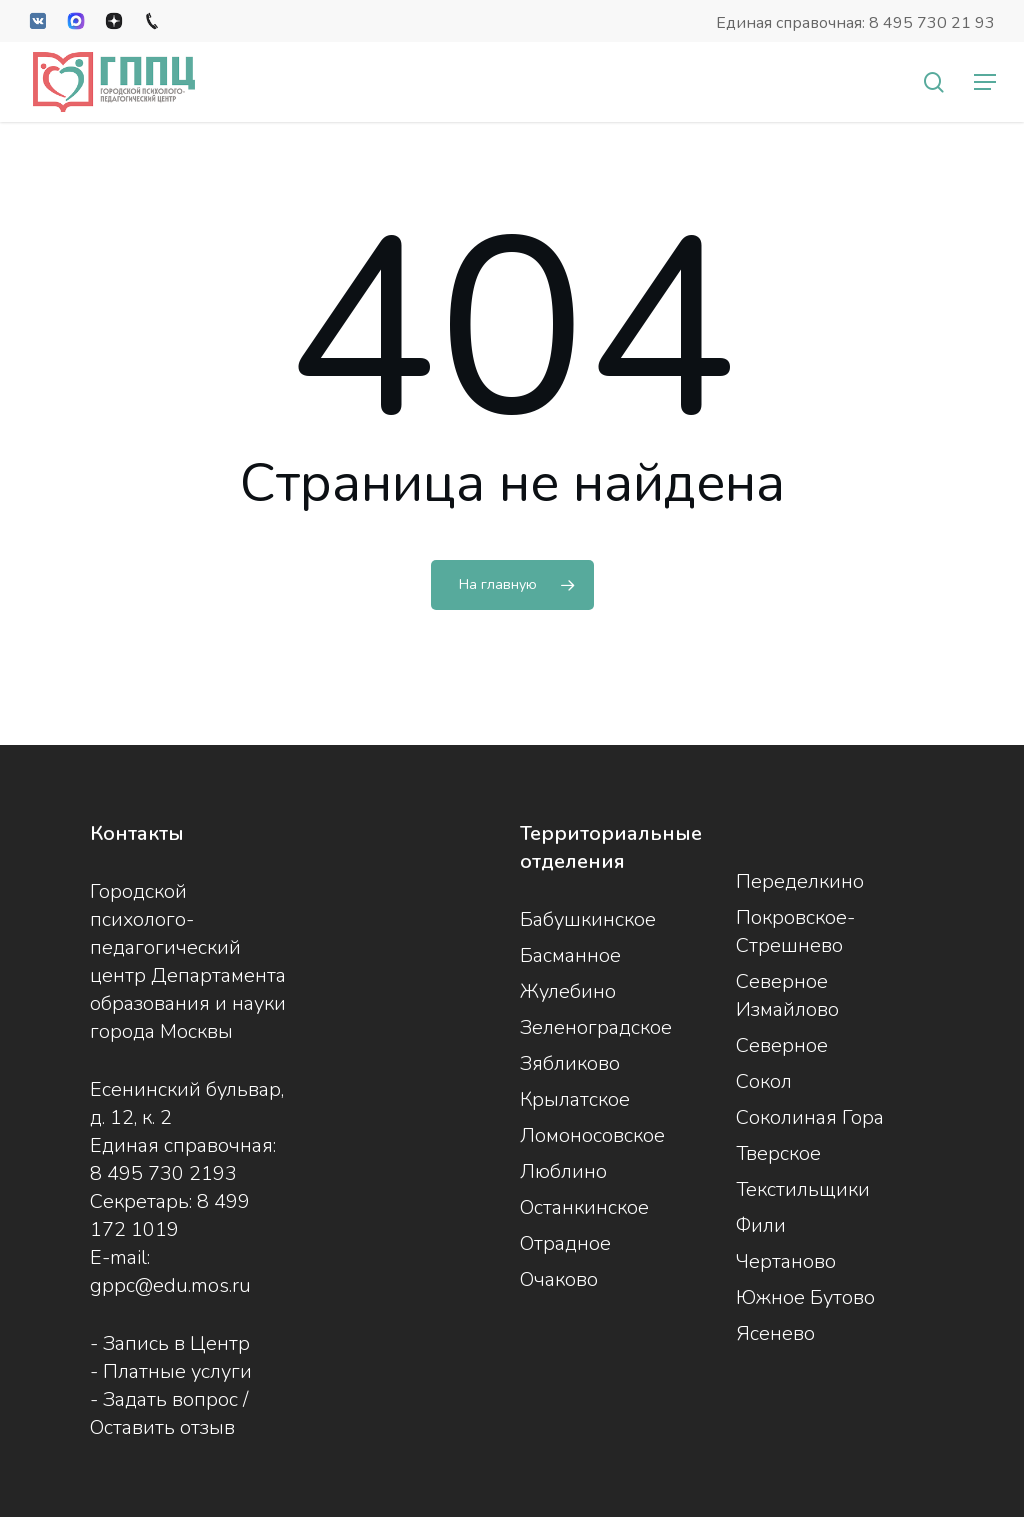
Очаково (559, 1279)
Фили (761, 1225)
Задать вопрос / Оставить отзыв (169, 1413)
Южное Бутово (805, 1297)
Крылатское (575, 1099)
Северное (782, 1045)
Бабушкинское (588, 919)
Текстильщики (803, 1189)
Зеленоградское (596, 1027)
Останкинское (584, 1207)
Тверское (778, 1153)
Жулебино (568, 991)
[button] (985, 82)
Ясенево (775, 1333)
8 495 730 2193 (163, 1173)
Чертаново (786, 1261)
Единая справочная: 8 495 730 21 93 (855, 23)
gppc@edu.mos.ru (170, 1285)
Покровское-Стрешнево (795, 931)
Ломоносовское (592, 1135)
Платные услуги (177, 1371)
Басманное (570, 955)
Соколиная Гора (810, 1117)
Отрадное (565, 1243)
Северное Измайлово (787, 995)
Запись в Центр (176, 1343)
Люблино (563, 1171)
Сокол (764, 1081)
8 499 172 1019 (170, 1215)
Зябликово (570, 1063)
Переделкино (800, 881)
